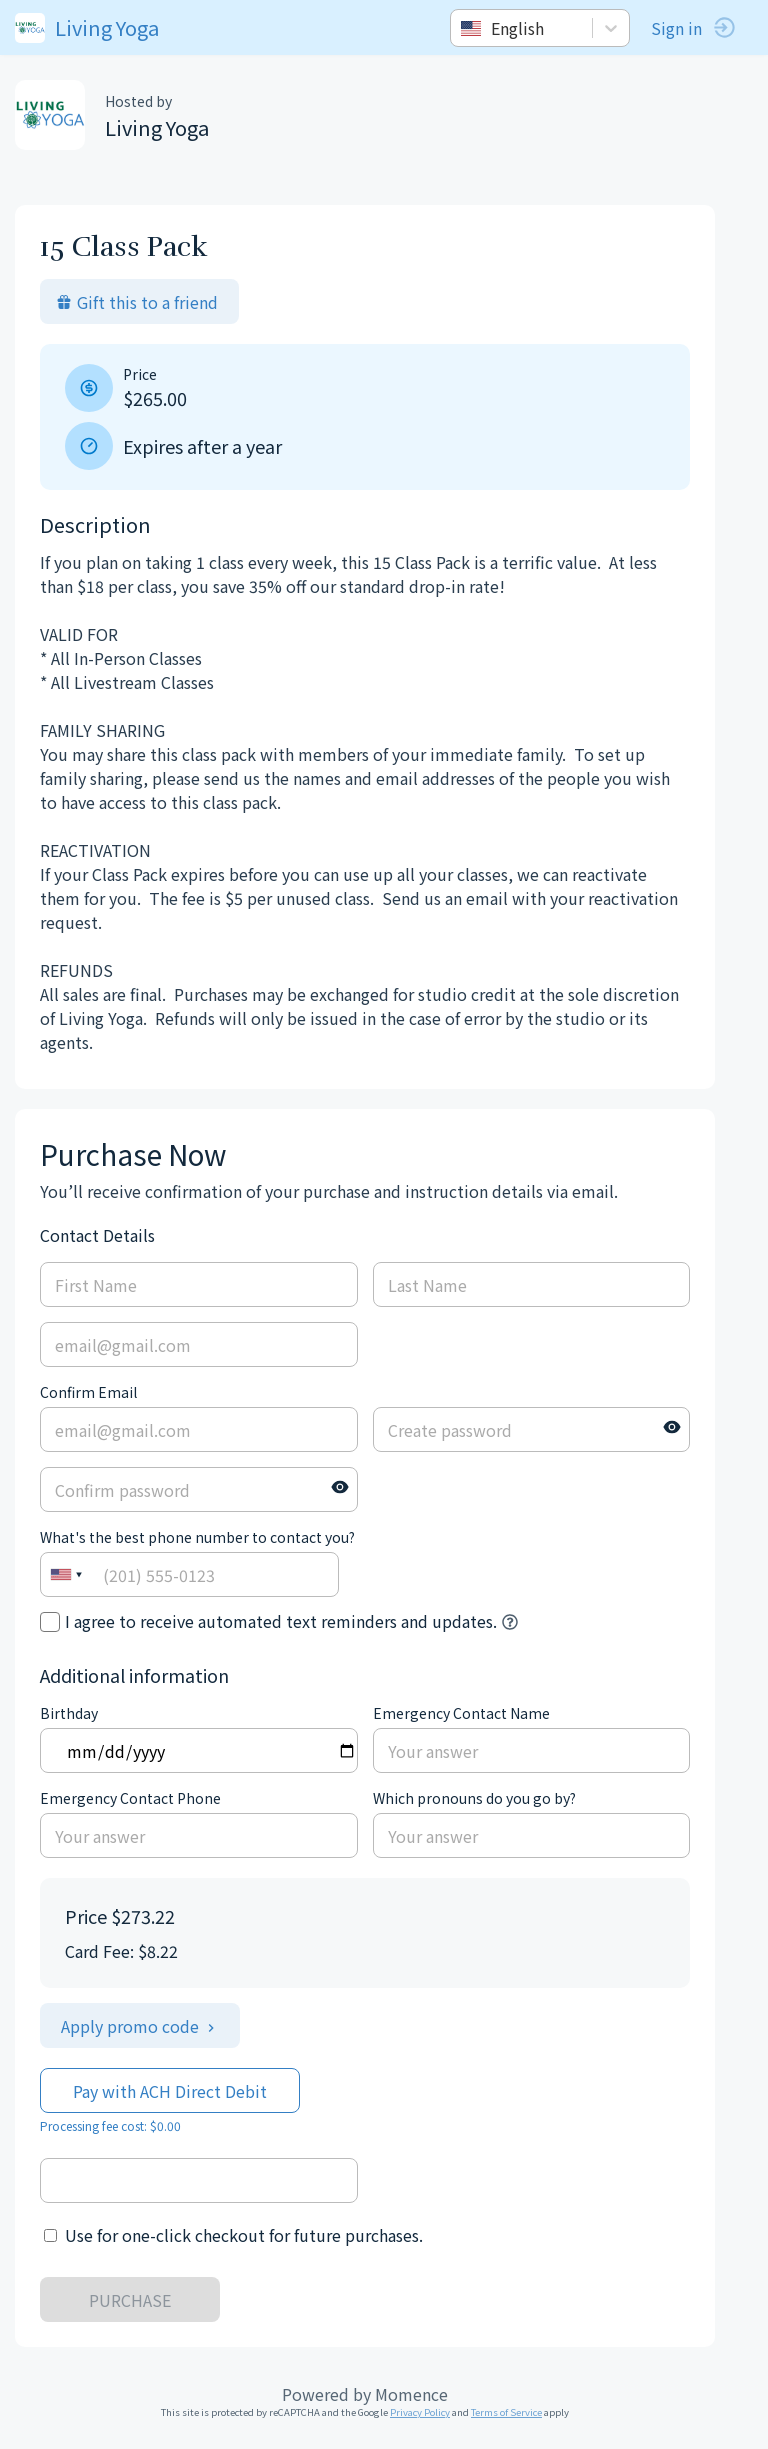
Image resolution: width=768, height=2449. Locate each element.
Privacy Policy (420, 2412)
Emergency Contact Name (461, 1713)
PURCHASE (130, 2300)
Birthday (69, 1713)
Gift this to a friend (137, 302)
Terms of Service (506, 2412)
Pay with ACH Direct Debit (170, 2091)
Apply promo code (140, 2026)
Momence (411, 2394)
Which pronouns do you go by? (474, 1798)
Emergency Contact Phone (130, 1798)
